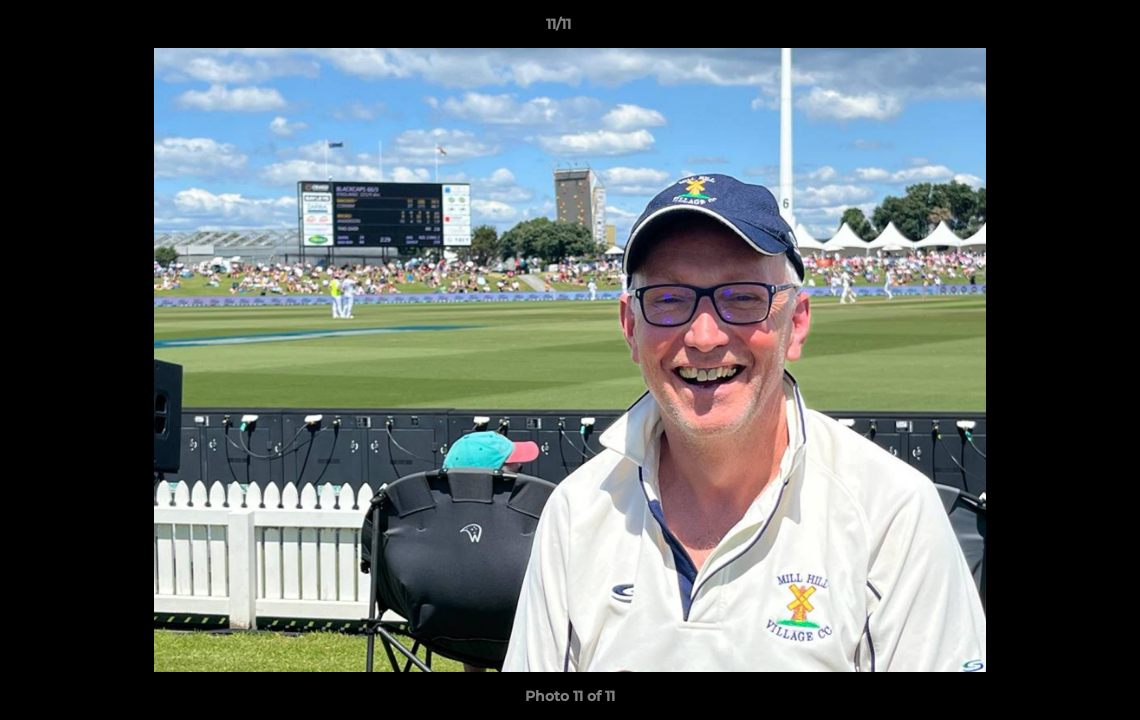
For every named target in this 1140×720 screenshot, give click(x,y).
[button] (1056, 29)
